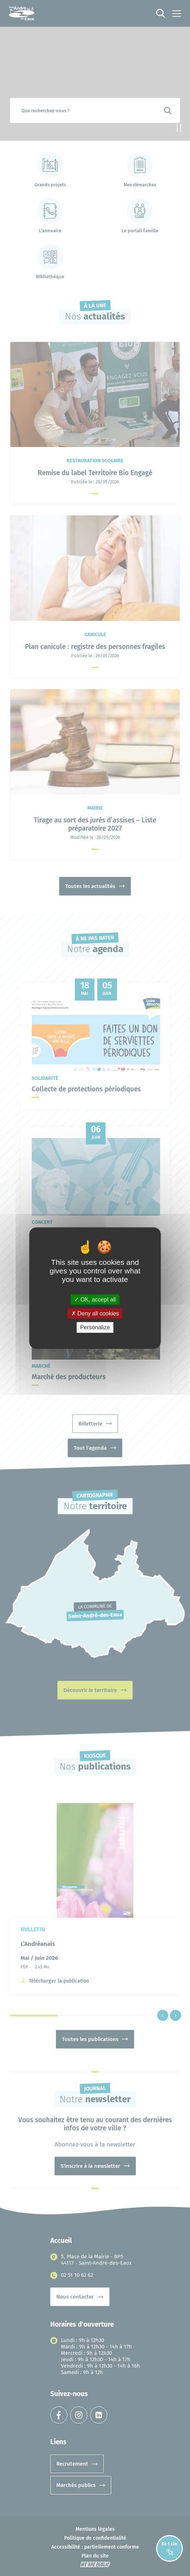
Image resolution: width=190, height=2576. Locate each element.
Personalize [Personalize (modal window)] (95, 1327)
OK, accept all (95, 1300)
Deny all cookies (95, 1313)
